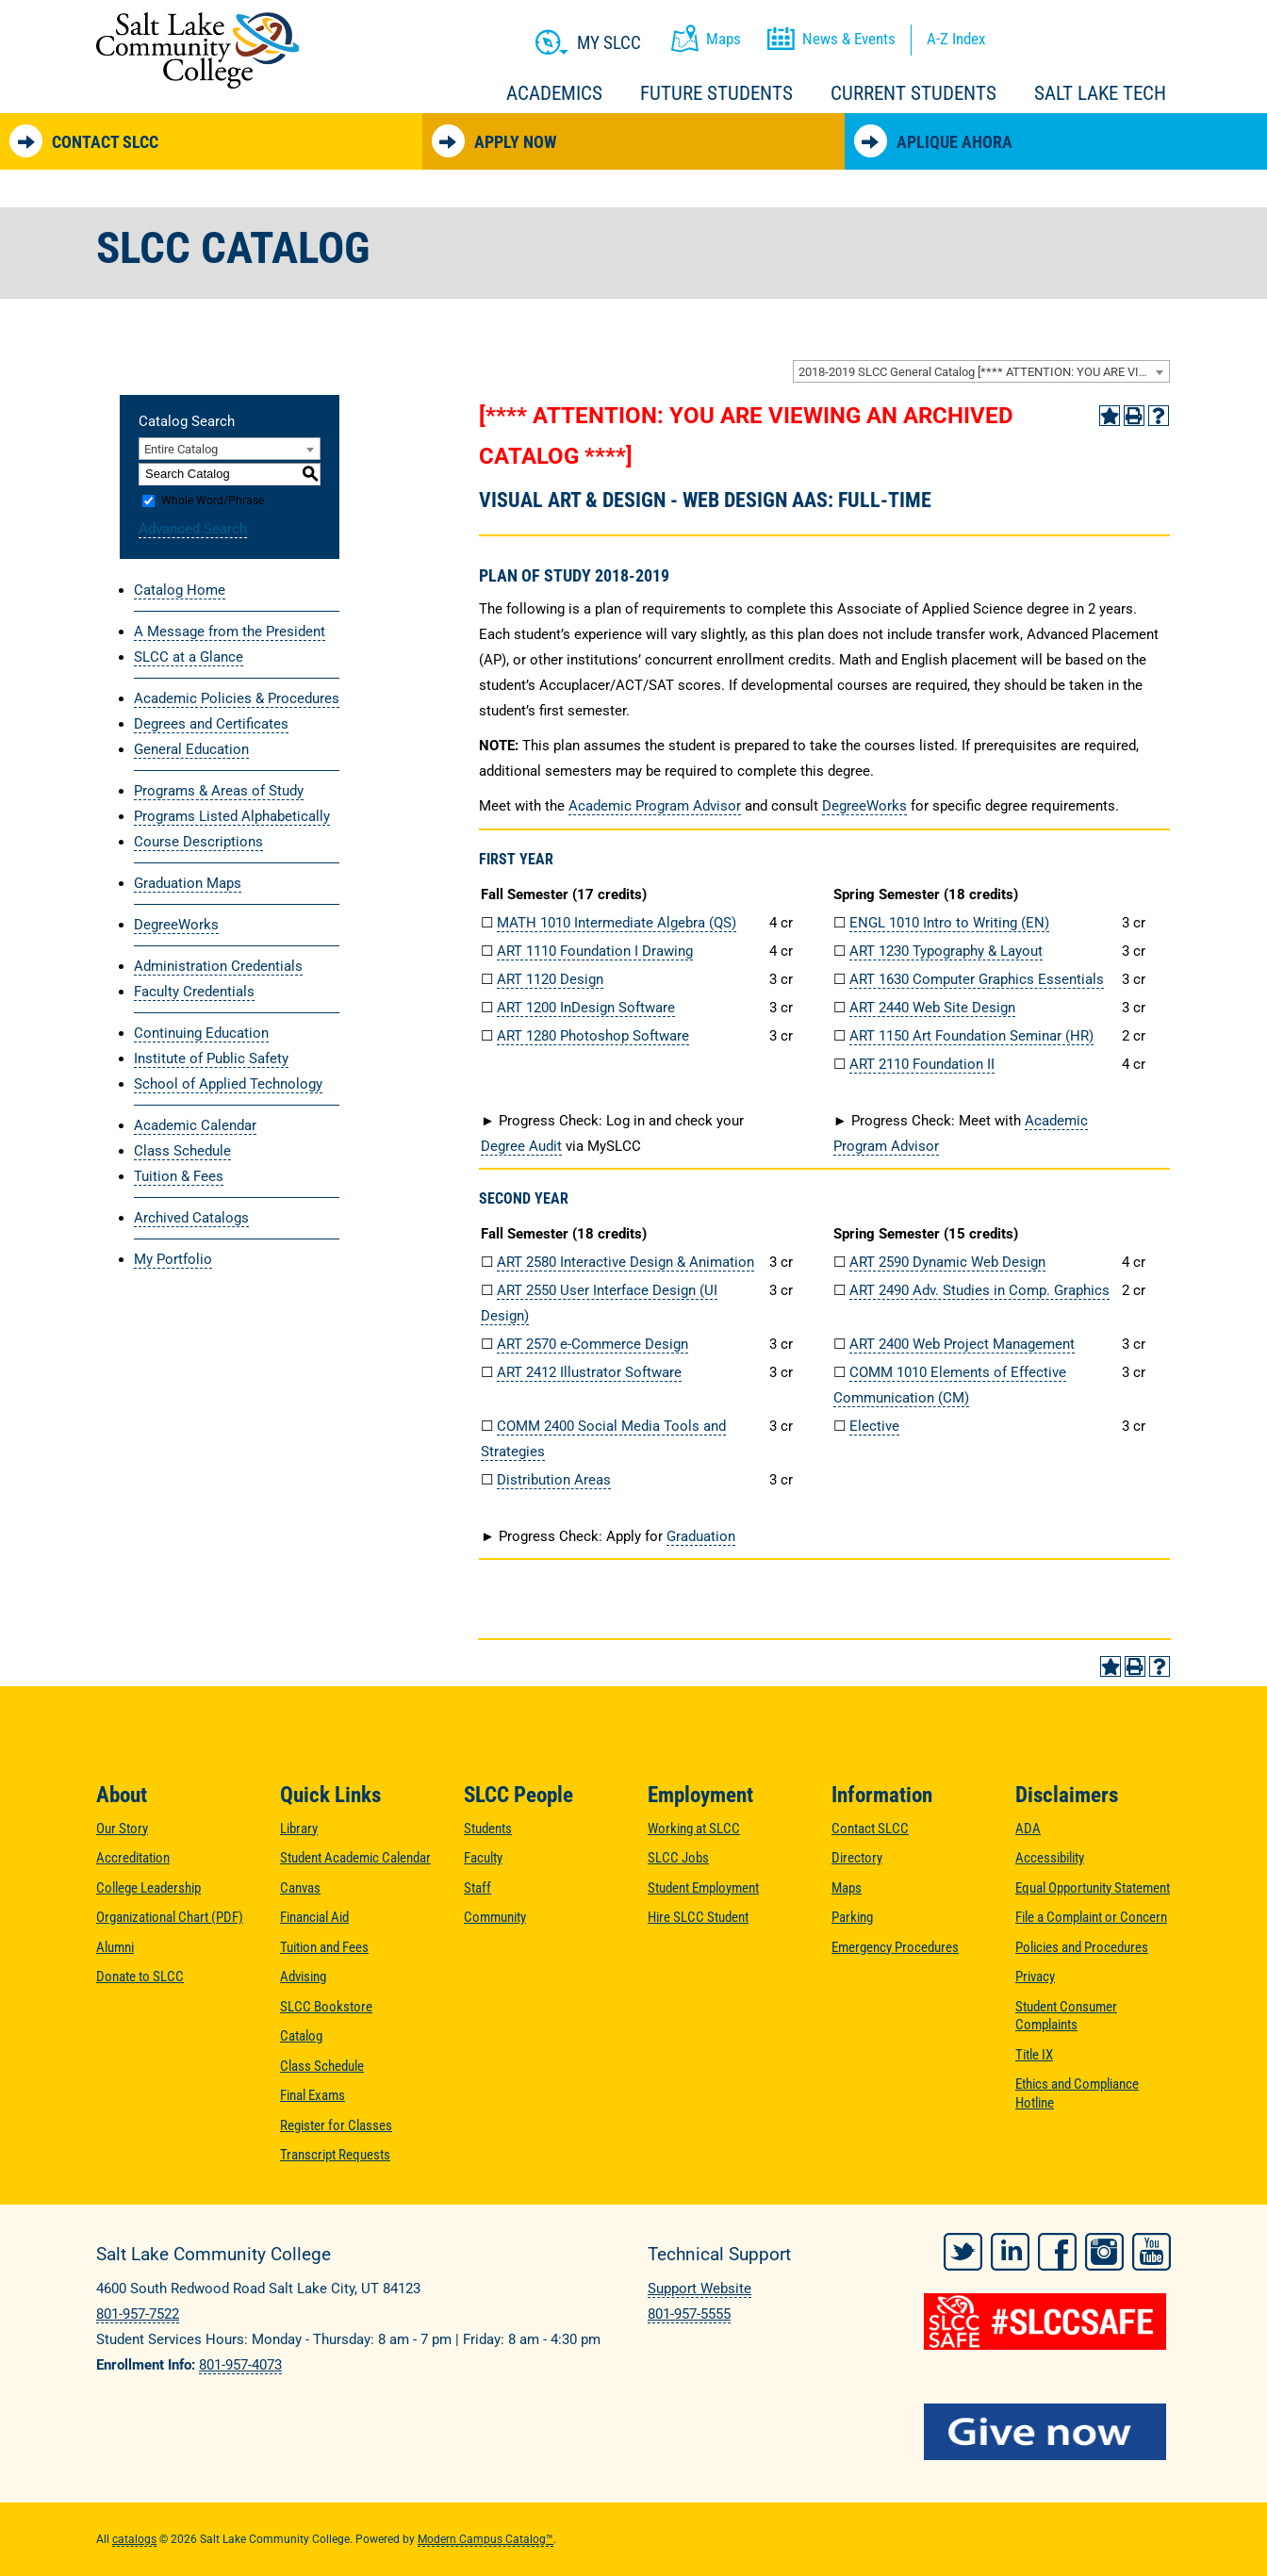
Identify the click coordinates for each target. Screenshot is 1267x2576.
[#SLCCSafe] (1048, 2321)
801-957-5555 (689, 2313)
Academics (554, 93)
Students (488, 1828)
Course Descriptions (198, 841)
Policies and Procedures (1081, 1947)
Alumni (115, 1947)
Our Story (122, 1828)
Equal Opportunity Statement (1092, 1887)
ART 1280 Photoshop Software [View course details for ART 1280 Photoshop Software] (593, 1035)
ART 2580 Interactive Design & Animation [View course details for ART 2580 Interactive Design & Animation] (625, 1262)
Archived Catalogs (191, 1217)
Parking (852, 1917)
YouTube (1151, 2252)
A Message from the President (229, 631)
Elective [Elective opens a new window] (874, 1426)
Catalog (301, 2035)
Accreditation (133, 1857)
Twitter (963, 2252)
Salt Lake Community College (197, 50)
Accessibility (1049, 1857)
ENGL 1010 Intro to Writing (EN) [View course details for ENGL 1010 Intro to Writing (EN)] (949, 922)
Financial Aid (314, 1917)
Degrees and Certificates (211, 723)
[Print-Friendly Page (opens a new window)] (1134, 415)
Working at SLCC (694, 1828)
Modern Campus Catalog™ (485, 2539)
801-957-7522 (137, 2313)
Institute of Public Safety (211, 1058)
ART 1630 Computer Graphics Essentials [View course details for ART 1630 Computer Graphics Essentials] (976, 979)
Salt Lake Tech (1100, 93)
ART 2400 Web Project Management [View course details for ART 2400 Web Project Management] (962, 1344)
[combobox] (981, 371)
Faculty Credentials (194, 991)
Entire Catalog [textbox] (181, 449)
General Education (191, 749)
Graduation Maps (187, 883)
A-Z (956, 38)
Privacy (1035, 1976)
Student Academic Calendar (355, 1857)
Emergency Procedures (895, 1947)
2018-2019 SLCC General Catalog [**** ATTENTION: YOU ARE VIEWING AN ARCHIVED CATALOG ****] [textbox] (983, 372)
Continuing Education (201, 1033)
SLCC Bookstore (326, 2006)
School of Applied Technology (228, 1083)
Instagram (1104, 2252)
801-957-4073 (240, 2364)
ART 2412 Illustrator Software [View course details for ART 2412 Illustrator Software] (589, 1372)
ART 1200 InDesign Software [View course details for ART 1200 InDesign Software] (586, 1007)
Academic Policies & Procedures (236, 698)
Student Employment (703, 1887)
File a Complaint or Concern (1091, 1917)
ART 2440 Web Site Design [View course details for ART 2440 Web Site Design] (932, 1007)
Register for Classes (336, 2125)
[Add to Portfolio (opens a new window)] (1109, 415)
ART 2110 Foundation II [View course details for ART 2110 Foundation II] (922, 1064)
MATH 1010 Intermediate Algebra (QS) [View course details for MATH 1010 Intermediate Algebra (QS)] (616, 922)
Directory (856, 1857)
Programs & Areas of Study (219, 790)
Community (495, 1917)
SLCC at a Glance (188, 656)
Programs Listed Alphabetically (232, 816)
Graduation (700, 1536)
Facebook (1057, 2252)
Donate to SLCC (140, 1976)
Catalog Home (179, 590)
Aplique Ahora (933, 140)
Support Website (699, 2288)
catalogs (134, 2539)
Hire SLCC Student (698, 1917)
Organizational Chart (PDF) (169, 1917)
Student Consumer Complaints (1066, 2016)
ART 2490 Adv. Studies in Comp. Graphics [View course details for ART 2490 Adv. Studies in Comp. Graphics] (979, 1290)
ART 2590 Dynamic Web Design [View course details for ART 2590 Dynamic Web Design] (947, 1262)
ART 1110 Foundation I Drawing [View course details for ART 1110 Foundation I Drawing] (595, 951)
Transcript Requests (335, 2154)
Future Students (716, 93)
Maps (846, 1887)
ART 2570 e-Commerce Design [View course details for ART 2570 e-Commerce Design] (592, 1344)
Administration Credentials (218, 966)
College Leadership (148, 1887)
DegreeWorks (176, 924)
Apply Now (494, 140)
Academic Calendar (195, 1125)
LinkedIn (1010, 2252)
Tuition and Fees (324, 1947)
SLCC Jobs (678, 1857)
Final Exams (312, 2095)
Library (299, 1828)
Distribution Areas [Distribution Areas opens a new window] (554, 1479)
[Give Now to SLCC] (1048, 2432)
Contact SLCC (83, 140)
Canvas (300, 1887)
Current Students (913, 93)
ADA (1028, 1828)
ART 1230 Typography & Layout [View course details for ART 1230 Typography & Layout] (946, 951)
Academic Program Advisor (654, 805)
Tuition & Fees (178, 1176)
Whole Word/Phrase (212, 500)
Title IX (1034, 2054)
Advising (303, 1976)
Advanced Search (193, 528)
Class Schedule (182, 1150)
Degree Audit (521, 1146)
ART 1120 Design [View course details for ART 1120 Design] (550, 979)
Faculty (483, 1857)
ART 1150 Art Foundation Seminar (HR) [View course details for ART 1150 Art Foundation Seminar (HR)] (971, 1035)
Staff (477, 1887)
